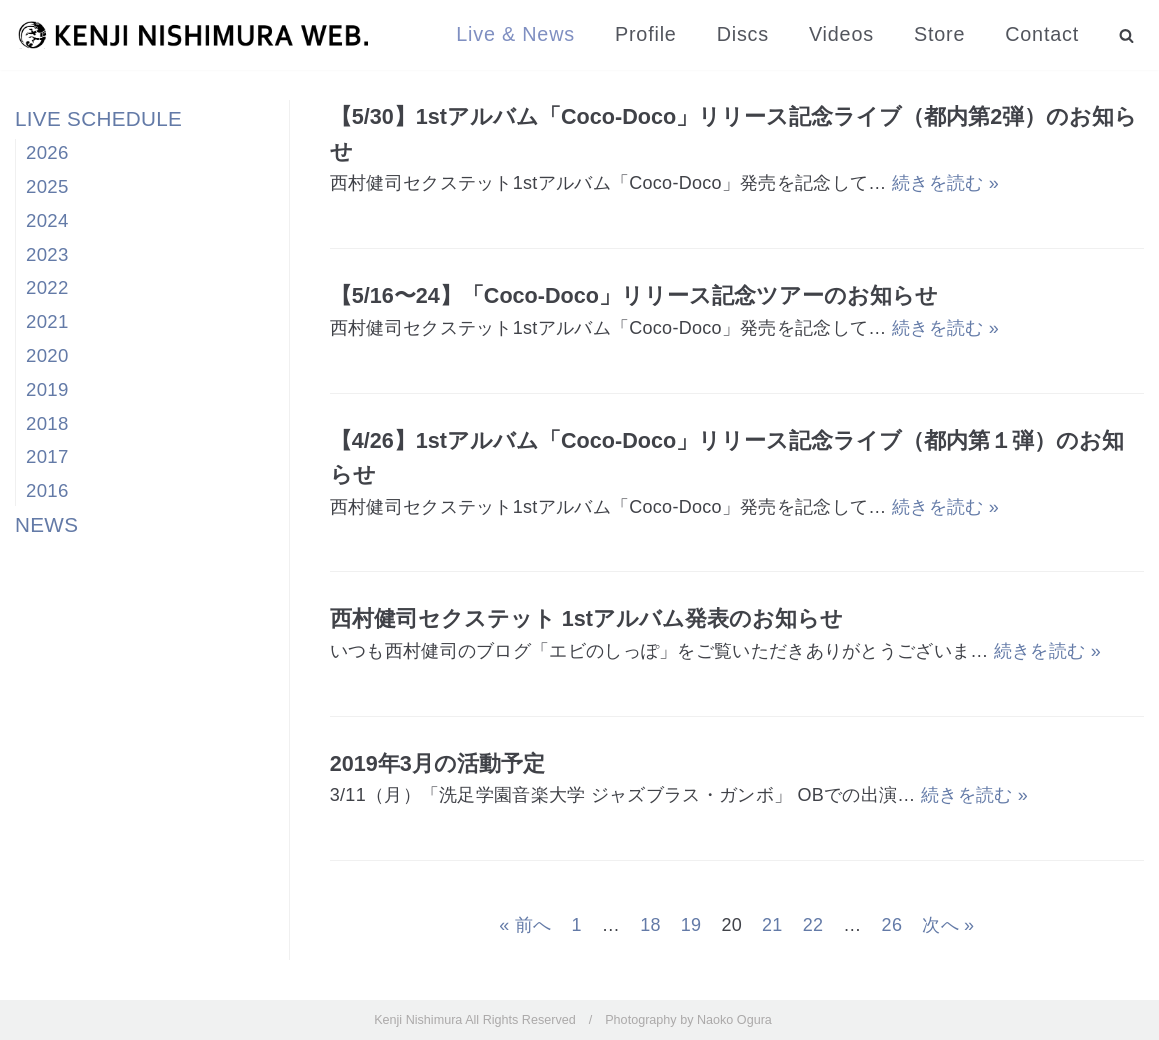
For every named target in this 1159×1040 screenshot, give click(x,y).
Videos (841, 34)
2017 (47, 456)
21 (772, 925)
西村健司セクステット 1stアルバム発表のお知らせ (586, 618)
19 (691, 925)
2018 (47, 423)
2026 (47, 152)
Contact (1042, 34)
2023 (47, 254)
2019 (47, 389)
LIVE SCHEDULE (98, 118)
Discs (743, 34)
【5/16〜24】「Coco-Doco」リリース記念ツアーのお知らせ (634, 295)
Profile (646, 34)
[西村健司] (193, 35)
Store (939, 34)
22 (813, 925)
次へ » (948, 925)
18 (650, 925)
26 (892, 925)
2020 (47, 355)
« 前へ (525, 925)
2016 (47, 490)
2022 (47, 287)
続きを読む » (945, 183)
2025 (47, 186)
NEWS (46, 524)
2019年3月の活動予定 (437, 763)
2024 (47, 220)
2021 (47, 321)
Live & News (515, 34)
